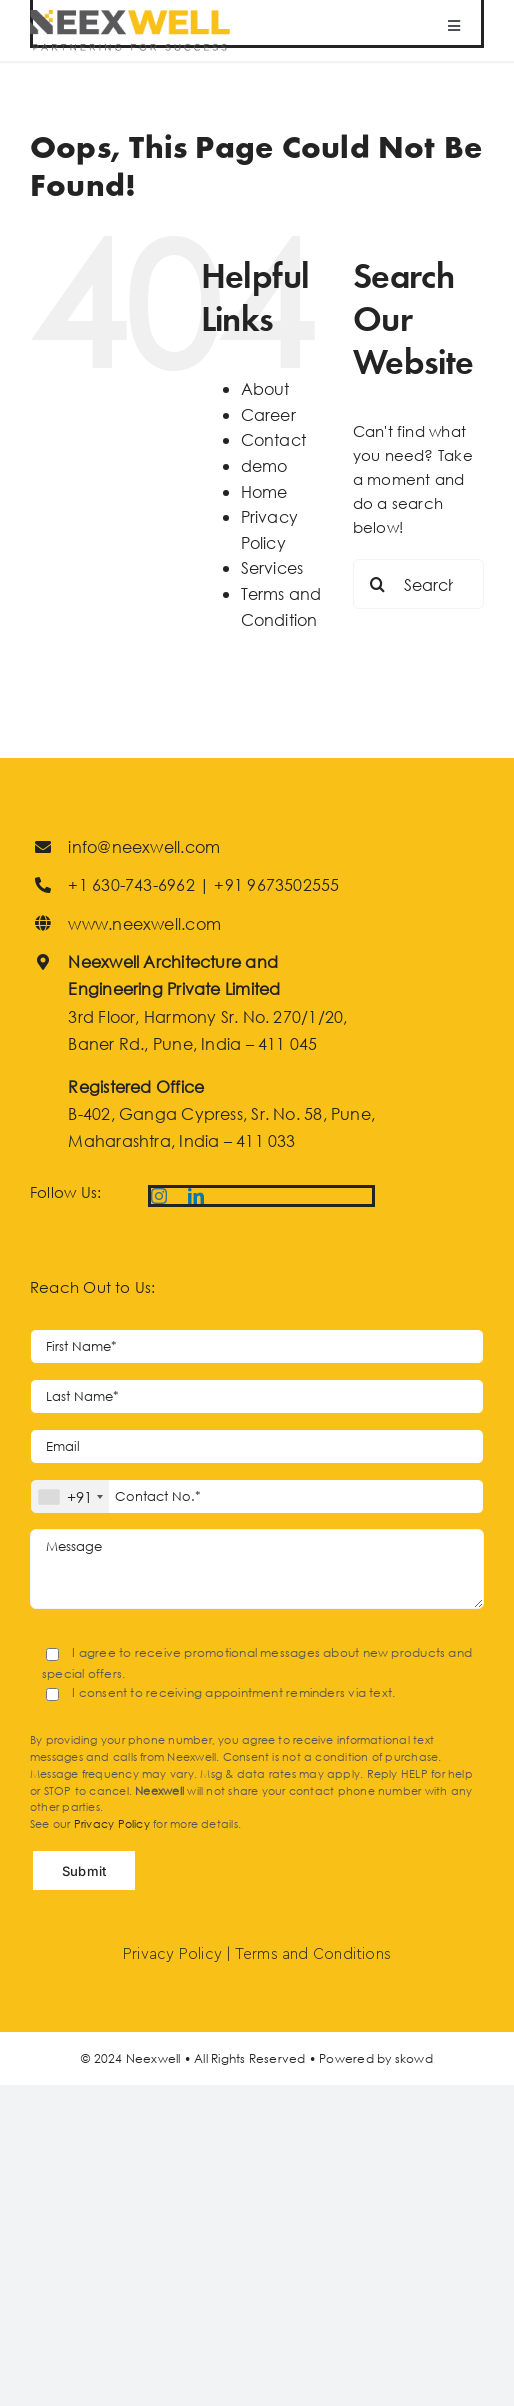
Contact (274, 439)
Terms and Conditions (313, 1954)
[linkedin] (196, 1196)
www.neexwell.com (144, 923)
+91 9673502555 (276, 884)
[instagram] (159, 1196)
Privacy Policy (112, 1824)
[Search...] (418, 584)
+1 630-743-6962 (131, 884)
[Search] (378, 584)
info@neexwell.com (144, 846)
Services (272, 567)
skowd (414, 2058)
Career (268, 414)
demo (264, 465)
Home (264, 491)
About (265, 388)
